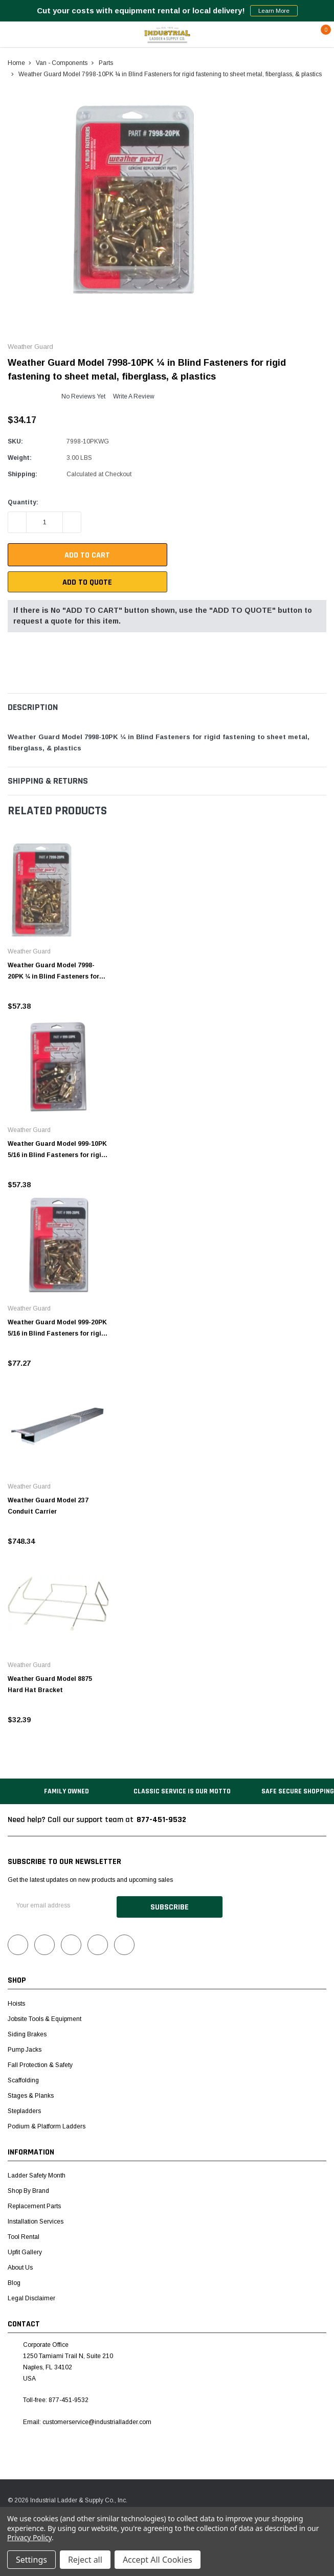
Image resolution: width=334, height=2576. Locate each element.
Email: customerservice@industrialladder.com (87, 2421)
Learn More (274, 10)
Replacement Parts (34, 2205)
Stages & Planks (31, 2094)
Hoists (16, 2002)
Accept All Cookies (157, 2559)
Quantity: (23, 502)
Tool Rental (23, 2235)
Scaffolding (23, 2079)
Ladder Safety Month (36, 2174)
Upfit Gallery (25, 2251)
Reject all (85, 2559)
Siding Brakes (27, 2033)
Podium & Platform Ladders (46, 2125)
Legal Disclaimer (31, 2297)
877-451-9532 (161, 1819)
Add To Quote (87, 582)
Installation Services (35, 2220)
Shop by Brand (28, 2189)
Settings (31, 2559)
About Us (20, 2266)
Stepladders (24, 2110)
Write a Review (133, 396)
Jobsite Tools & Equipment (44, 2018)
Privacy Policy (29, 2537)
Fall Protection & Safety (40, 2064)
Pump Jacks (24, 2048)
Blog (14, 2281)
